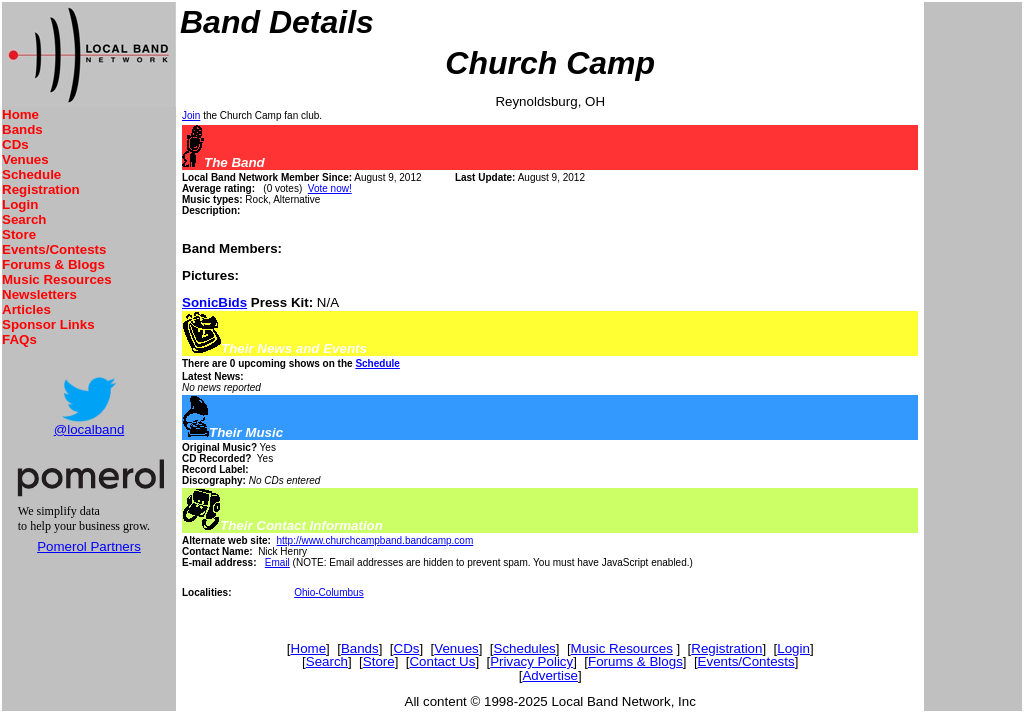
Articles (26, 309)
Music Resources (57, 279)
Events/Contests (54, 249)
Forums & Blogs (53, 264)
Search (24, 219)
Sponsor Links (48, 324)
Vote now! (330, 188)
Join (191, 115)
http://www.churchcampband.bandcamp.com (374, 540)
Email (277, 562)
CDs (15, 144)
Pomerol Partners (89, 546)
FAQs (19, 339)
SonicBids (214, 302)
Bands (22, 129)
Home (20, 114)
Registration (41, 189)
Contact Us (442, 661)
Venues (25, 159)
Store (19, 234)
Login (20, 204)
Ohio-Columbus (328, 592)
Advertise (550, 675)
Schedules (525, 648)
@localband (89, 429)
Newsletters (39, 294)
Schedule (31, 174)
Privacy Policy (531, 661)
